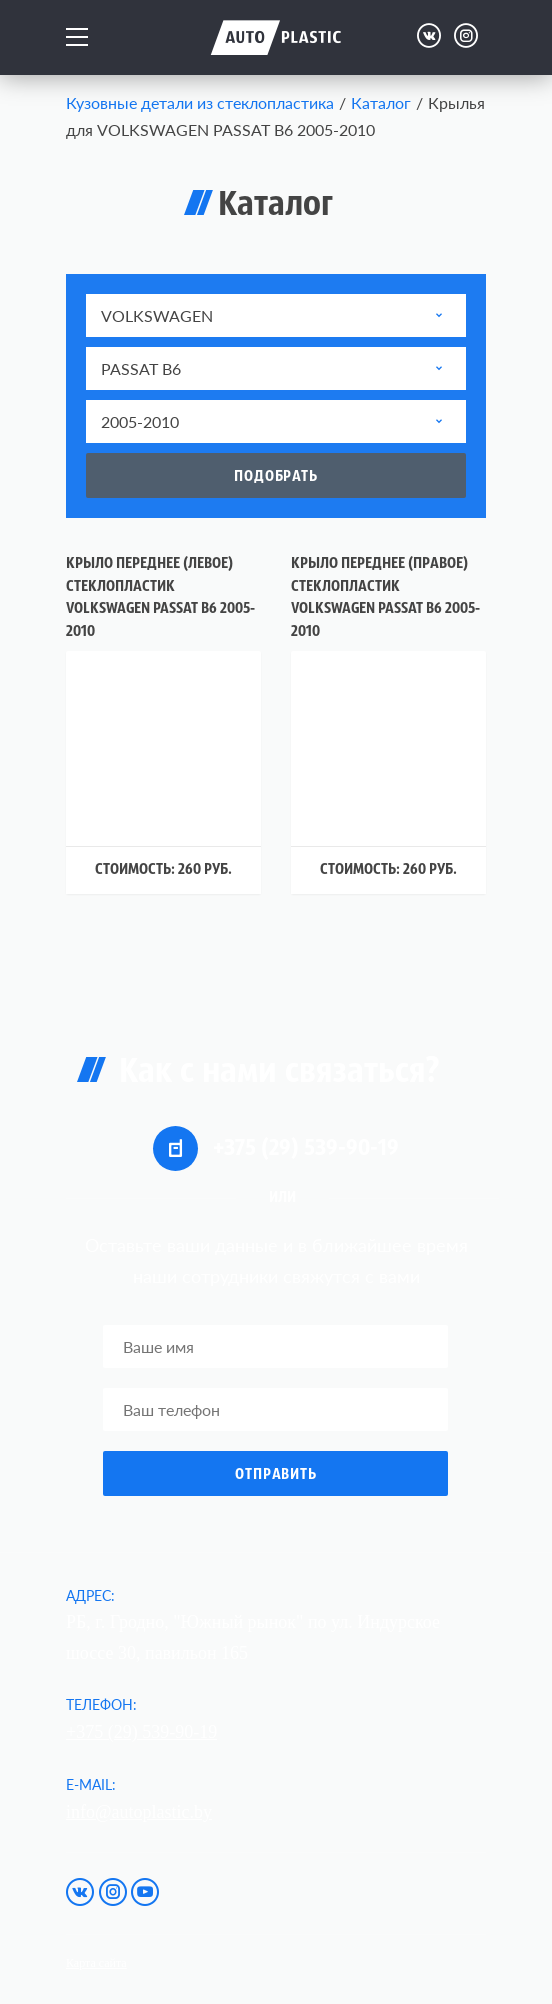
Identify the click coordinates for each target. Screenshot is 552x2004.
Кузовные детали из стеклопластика (200, 102)
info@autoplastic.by (139, 1812)
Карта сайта (96, 1963)
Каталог (381, 102)
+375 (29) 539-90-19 (276, 1148)
